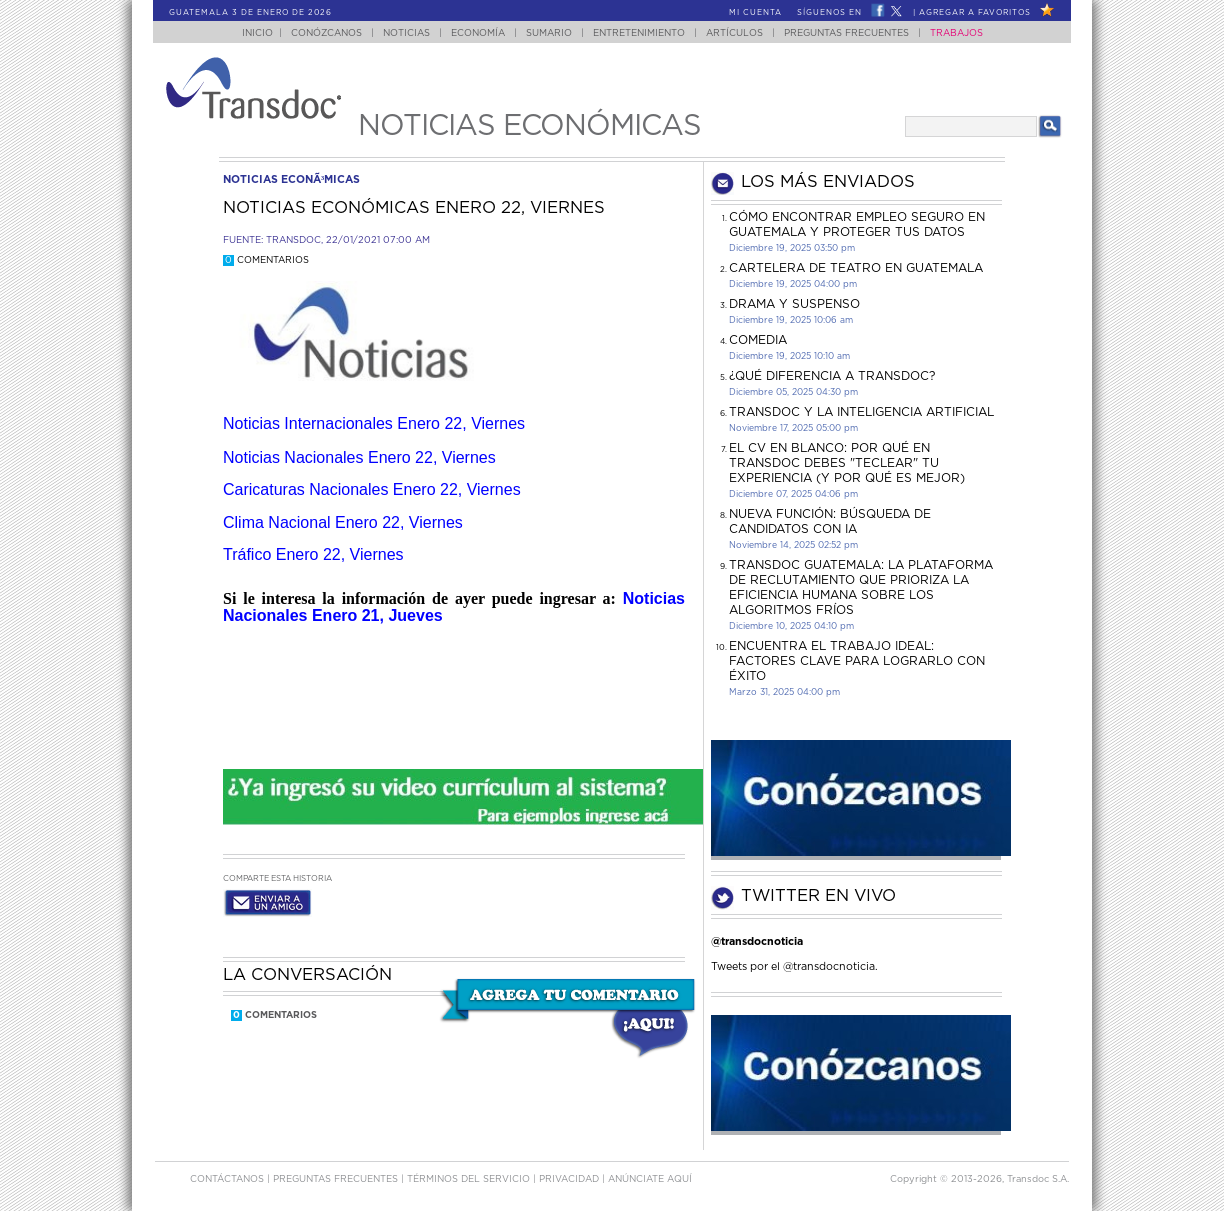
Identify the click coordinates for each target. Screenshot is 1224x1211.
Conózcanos (326, 33)
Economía (478, 33)
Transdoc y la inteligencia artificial (861, 412)
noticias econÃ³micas (291, 179)
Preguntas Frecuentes (846, 33)
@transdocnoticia (757, 941)
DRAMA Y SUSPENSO (794, 304)
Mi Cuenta (755, 13)
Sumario (549, 33)
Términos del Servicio (470, 1179)
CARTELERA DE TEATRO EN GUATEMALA (856, 268)
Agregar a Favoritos (975, 13)
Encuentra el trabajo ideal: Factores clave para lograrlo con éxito (857, 661)
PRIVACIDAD (570, 1179)
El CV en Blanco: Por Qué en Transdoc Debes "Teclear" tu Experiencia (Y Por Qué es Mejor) (847, 463)
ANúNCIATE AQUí (650, 1179)
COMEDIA (758, 340)
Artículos (734, 33)
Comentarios (266, 260)
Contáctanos (228, 1179)
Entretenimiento (639, 33)
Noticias (406, 33)
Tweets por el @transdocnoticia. (794, 966)
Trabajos (956, 33)
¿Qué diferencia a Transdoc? (832, 376)
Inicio (257, 33)
